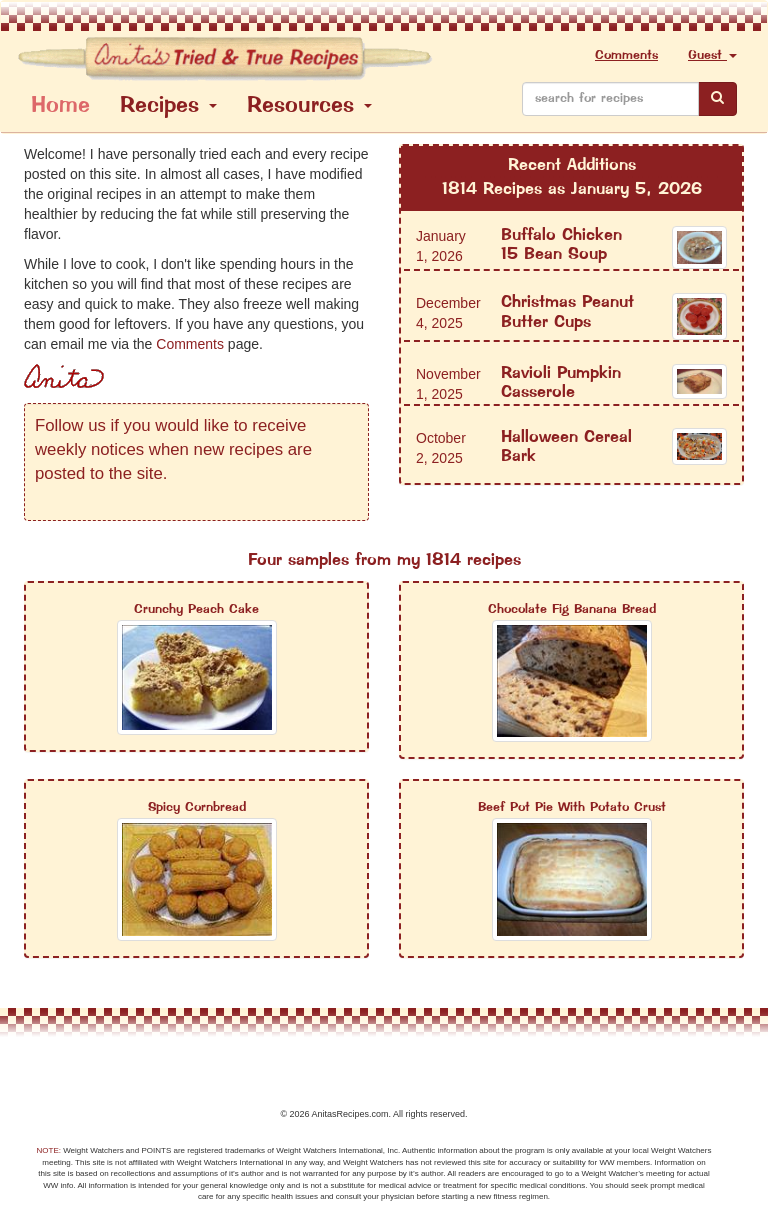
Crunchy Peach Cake (196, 609)
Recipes (168, 106)
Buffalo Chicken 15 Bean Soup (561, 245)
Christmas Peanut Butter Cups (567, 312)
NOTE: (49, 1150)
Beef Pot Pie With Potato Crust (572, 807)
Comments (626, 55)
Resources (309, 106)
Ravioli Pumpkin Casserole (561, 383)
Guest (712, 55)
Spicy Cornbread (197, 807)
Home (60, 106)
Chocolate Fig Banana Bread (572, 609)
